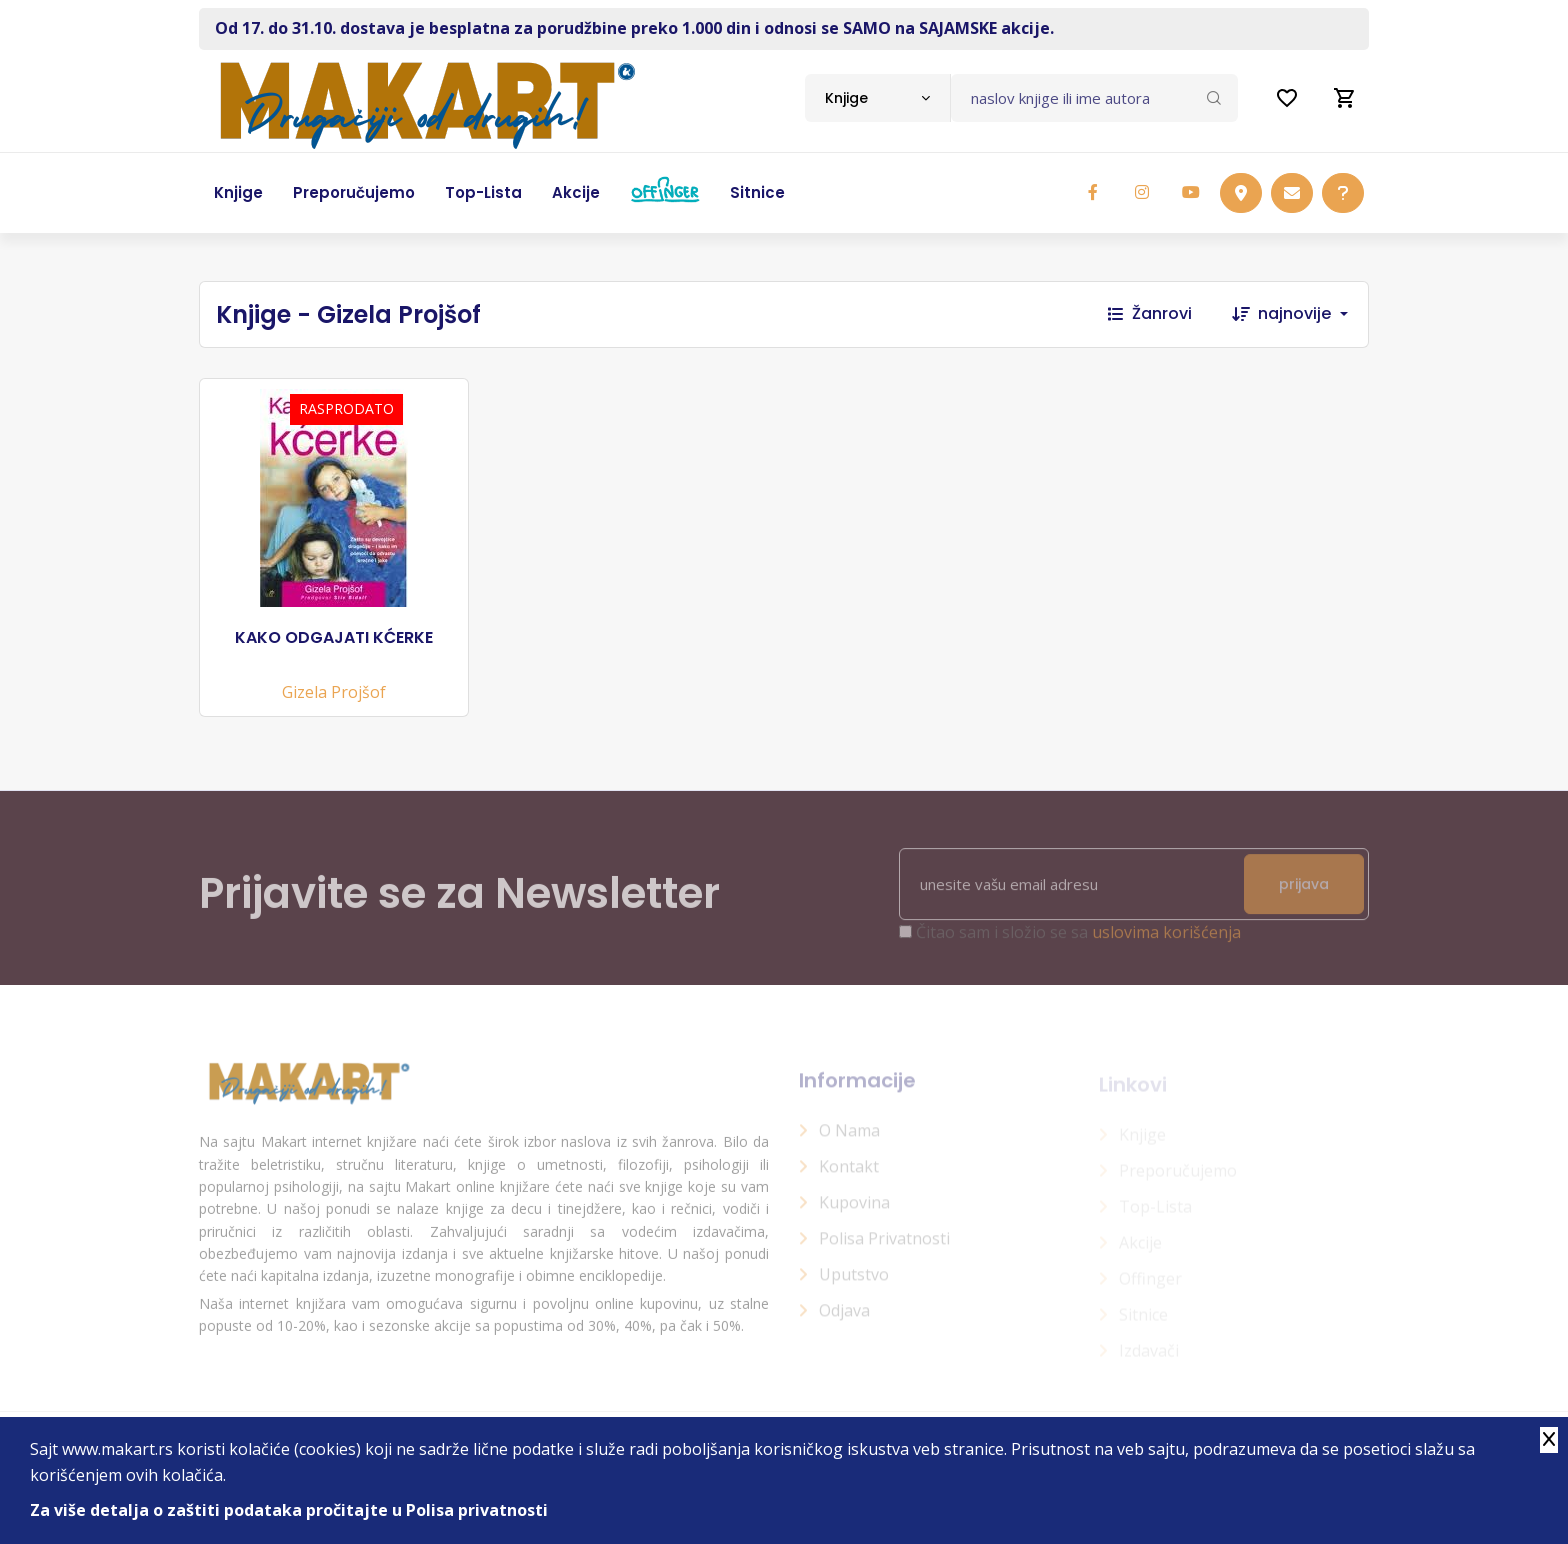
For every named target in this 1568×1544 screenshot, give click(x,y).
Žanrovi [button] (1150, 313)
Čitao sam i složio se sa (1078, 942)
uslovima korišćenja (1166, 942)
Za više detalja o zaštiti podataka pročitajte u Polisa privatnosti (289, 1510)
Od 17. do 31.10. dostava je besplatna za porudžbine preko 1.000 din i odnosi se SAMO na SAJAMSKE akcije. (634, 28)
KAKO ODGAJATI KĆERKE (334, 638)
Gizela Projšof (334, 692)
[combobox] (877, 98)
